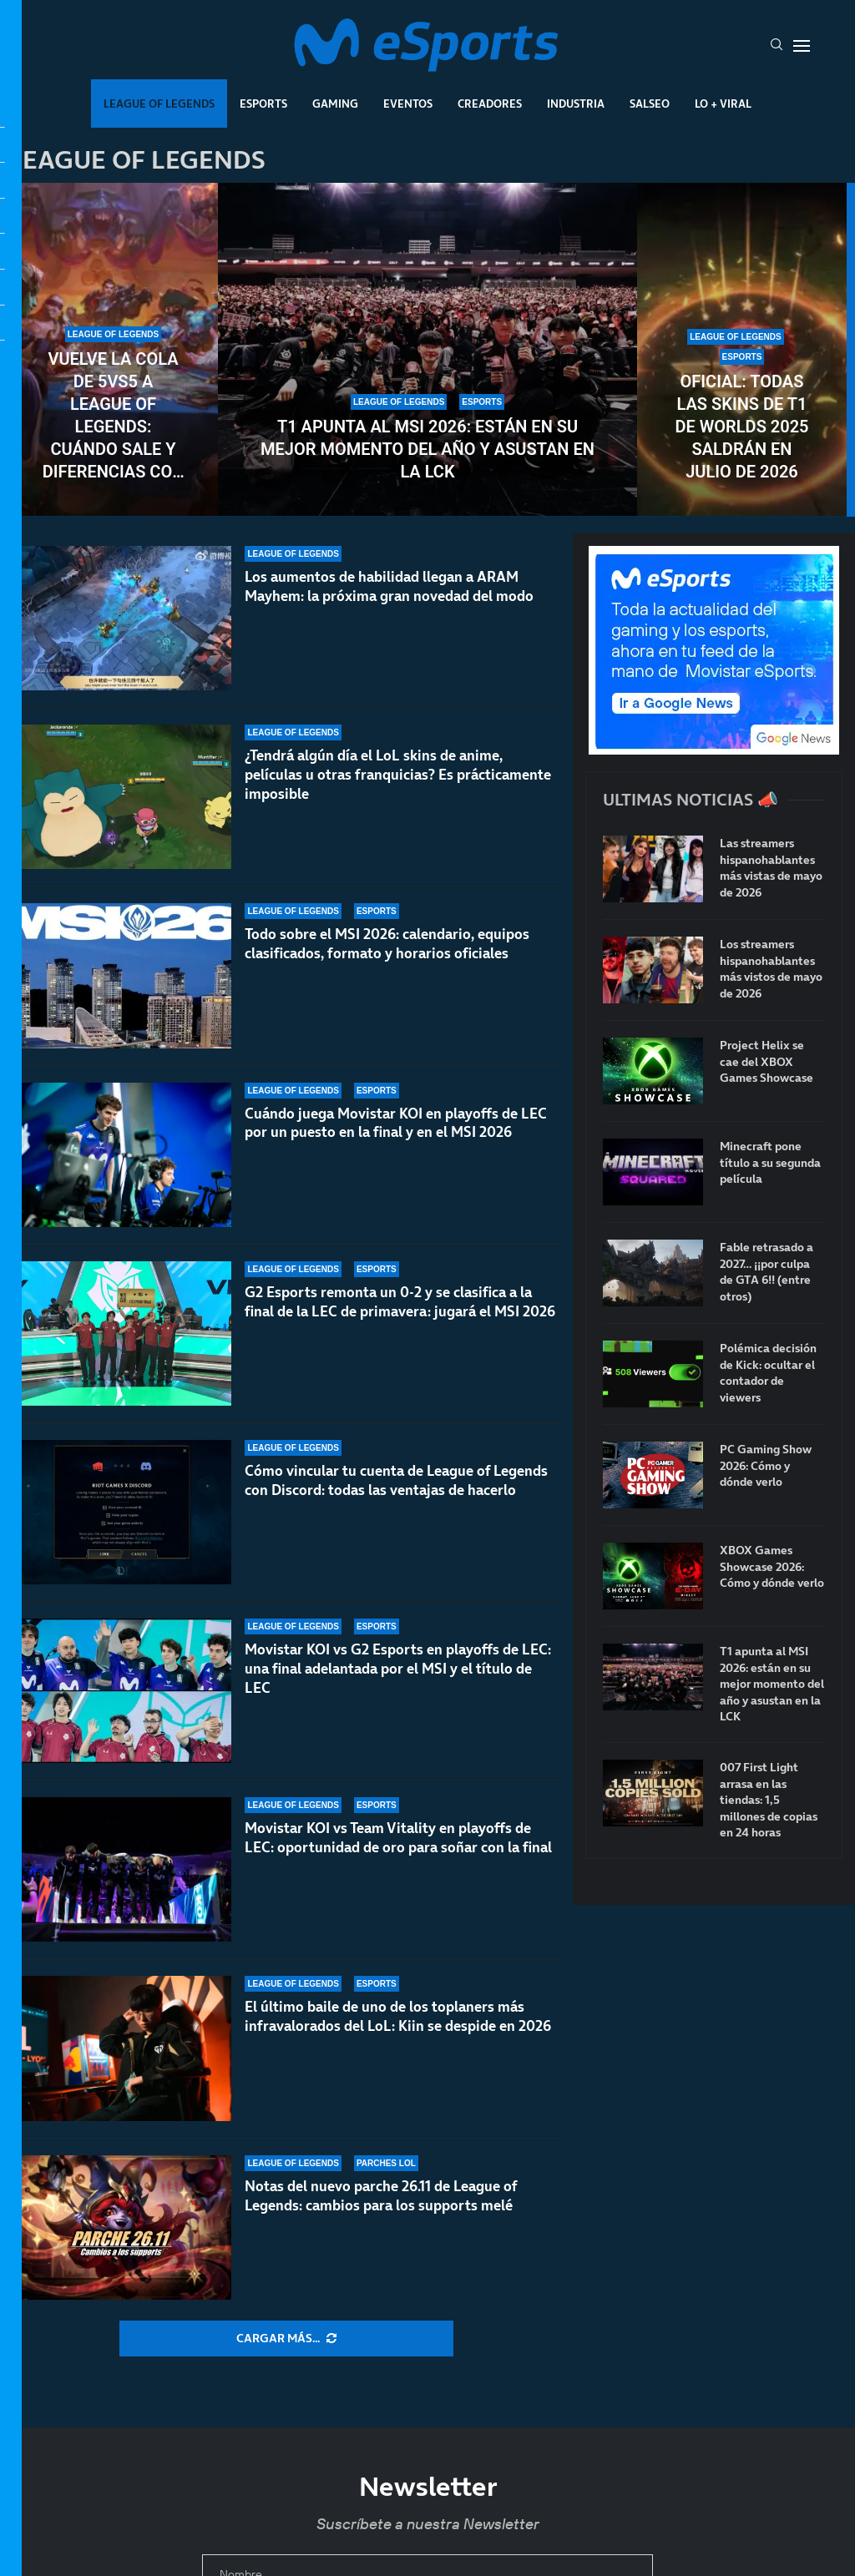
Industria (576, 103)
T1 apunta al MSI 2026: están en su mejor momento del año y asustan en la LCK (427, 449)
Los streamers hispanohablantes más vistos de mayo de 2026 (771, 969)
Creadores (490, 103)
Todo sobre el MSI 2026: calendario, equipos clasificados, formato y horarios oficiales (387, 948)
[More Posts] (286, 2339)
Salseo (650, 103)
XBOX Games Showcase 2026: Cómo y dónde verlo (772, 1567)
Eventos (408, 103)
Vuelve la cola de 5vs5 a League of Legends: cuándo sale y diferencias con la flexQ (114, 416)
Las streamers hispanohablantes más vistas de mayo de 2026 (771, 868)
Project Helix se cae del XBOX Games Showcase (766, 1062)
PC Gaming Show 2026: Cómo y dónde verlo (766, 1466)
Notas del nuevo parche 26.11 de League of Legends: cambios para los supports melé (381, 2195)
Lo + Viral (723, 103)
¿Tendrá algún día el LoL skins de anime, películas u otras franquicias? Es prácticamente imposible (398, 774)
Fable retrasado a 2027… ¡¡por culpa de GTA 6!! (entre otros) (766, 1272)
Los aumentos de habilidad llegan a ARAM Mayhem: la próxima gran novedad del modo (389, 586)
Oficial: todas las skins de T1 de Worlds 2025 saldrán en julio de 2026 (741, 426)
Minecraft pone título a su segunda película (770, 1163)
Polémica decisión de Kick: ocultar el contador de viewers (768, 1373)
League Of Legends (159, 103)
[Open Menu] (801, 46)
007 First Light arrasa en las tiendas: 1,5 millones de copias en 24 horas (768, 1800)
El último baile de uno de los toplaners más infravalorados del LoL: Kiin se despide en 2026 (398, 2016)
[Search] (776, 45)
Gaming (335, 103)
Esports (263, 103)
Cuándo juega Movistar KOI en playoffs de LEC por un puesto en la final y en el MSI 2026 (396, 1146)
